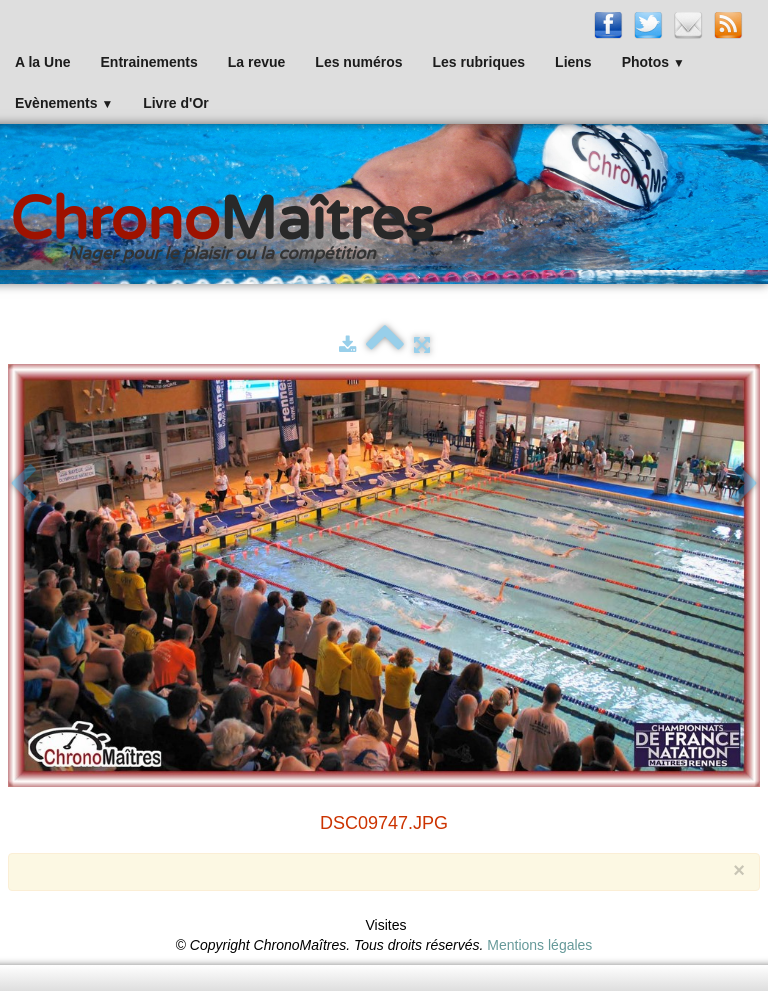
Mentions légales (539, 945)
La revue (257, 62)
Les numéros (358, 62)
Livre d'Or (176, 103)
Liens (573, 62)
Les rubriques (478, 62)
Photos (653, 62)
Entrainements (149, 62)
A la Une (43, 62)
